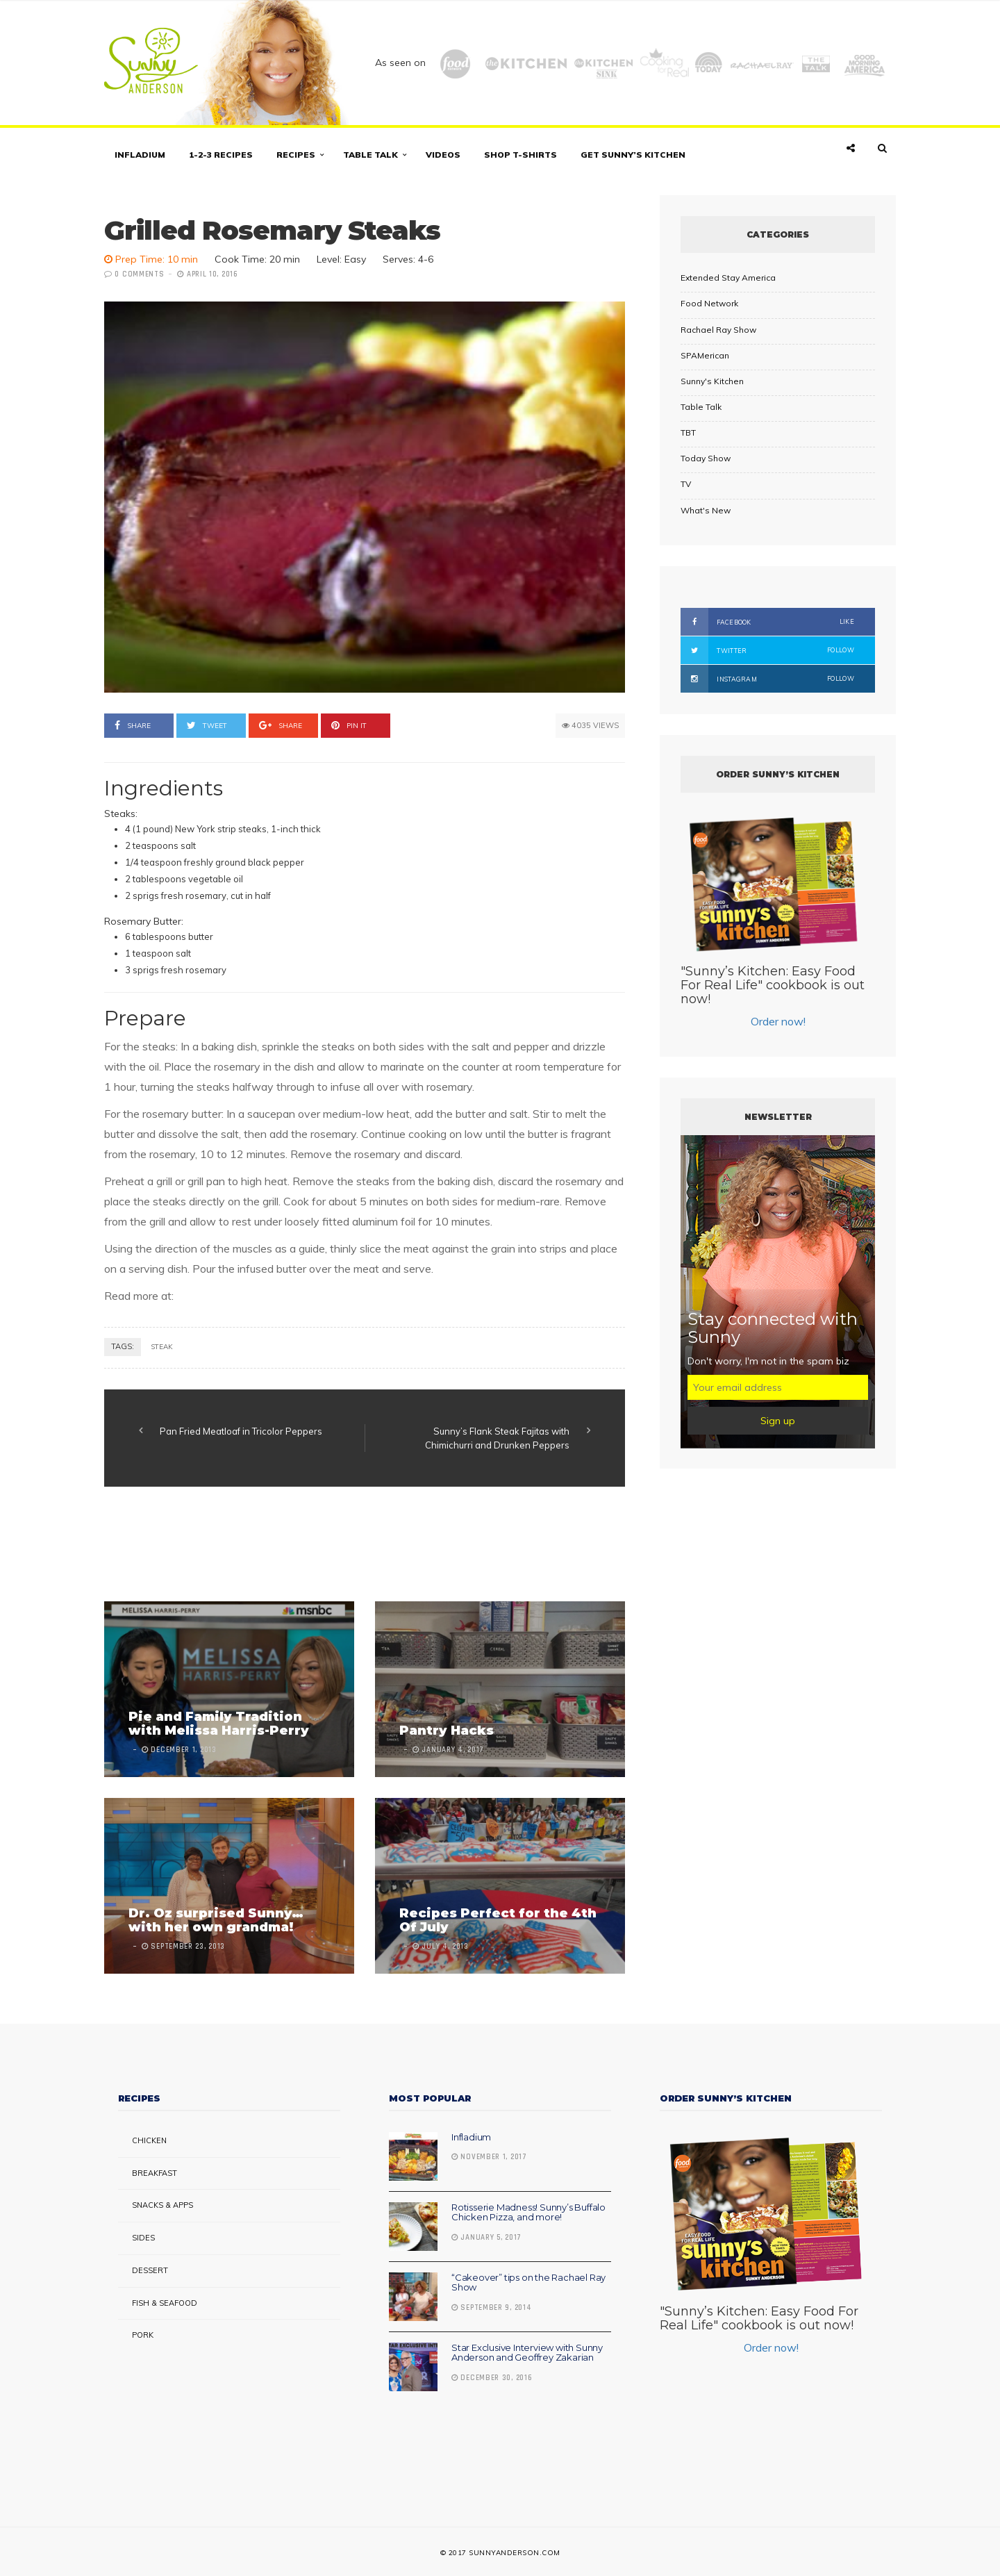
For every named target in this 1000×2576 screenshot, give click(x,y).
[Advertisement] (357, 1545)
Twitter (767, 650)
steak (162, 1346)
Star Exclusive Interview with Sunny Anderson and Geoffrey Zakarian (527, 2352)
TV (686, 484)
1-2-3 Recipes (221, 154)
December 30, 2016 (491, 2378)
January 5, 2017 (486, 2238)
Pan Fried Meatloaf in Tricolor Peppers (241, 1431)
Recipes (295, 154)
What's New (706, 510)
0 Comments (139, 274)
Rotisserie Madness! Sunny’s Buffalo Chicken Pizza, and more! (528, 2212)
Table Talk (370, 154)
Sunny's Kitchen (712, 381)
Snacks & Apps (162, 2205)
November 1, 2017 (489, 2157)
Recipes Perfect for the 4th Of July (498, 1920)
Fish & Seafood (164, 2303)
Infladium (140, 154)
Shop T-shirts (520, 154)
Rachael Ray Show (718, 329)
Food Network (709, 303)
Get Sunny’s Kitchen (633, 154)
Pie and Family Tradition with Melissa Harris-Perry (218, 1723)
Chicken (149, 2140)
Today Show (706, 458)
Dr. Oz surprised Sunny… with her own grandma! (215, 1920)
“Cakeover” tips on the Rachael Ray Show (528, 2282)
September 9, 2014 (491, 2308)
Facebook (767, 622)
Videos (443, 154)
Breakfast (154, 2173)
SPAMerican (705, 355)
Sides (143, 2238)
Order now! (778, 1021)
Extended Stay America (728, 277)
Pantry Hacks (446, 1730)
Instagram (767, 679)
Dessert (150, 2270)
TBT (688, 432)
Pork (142, 2335)
